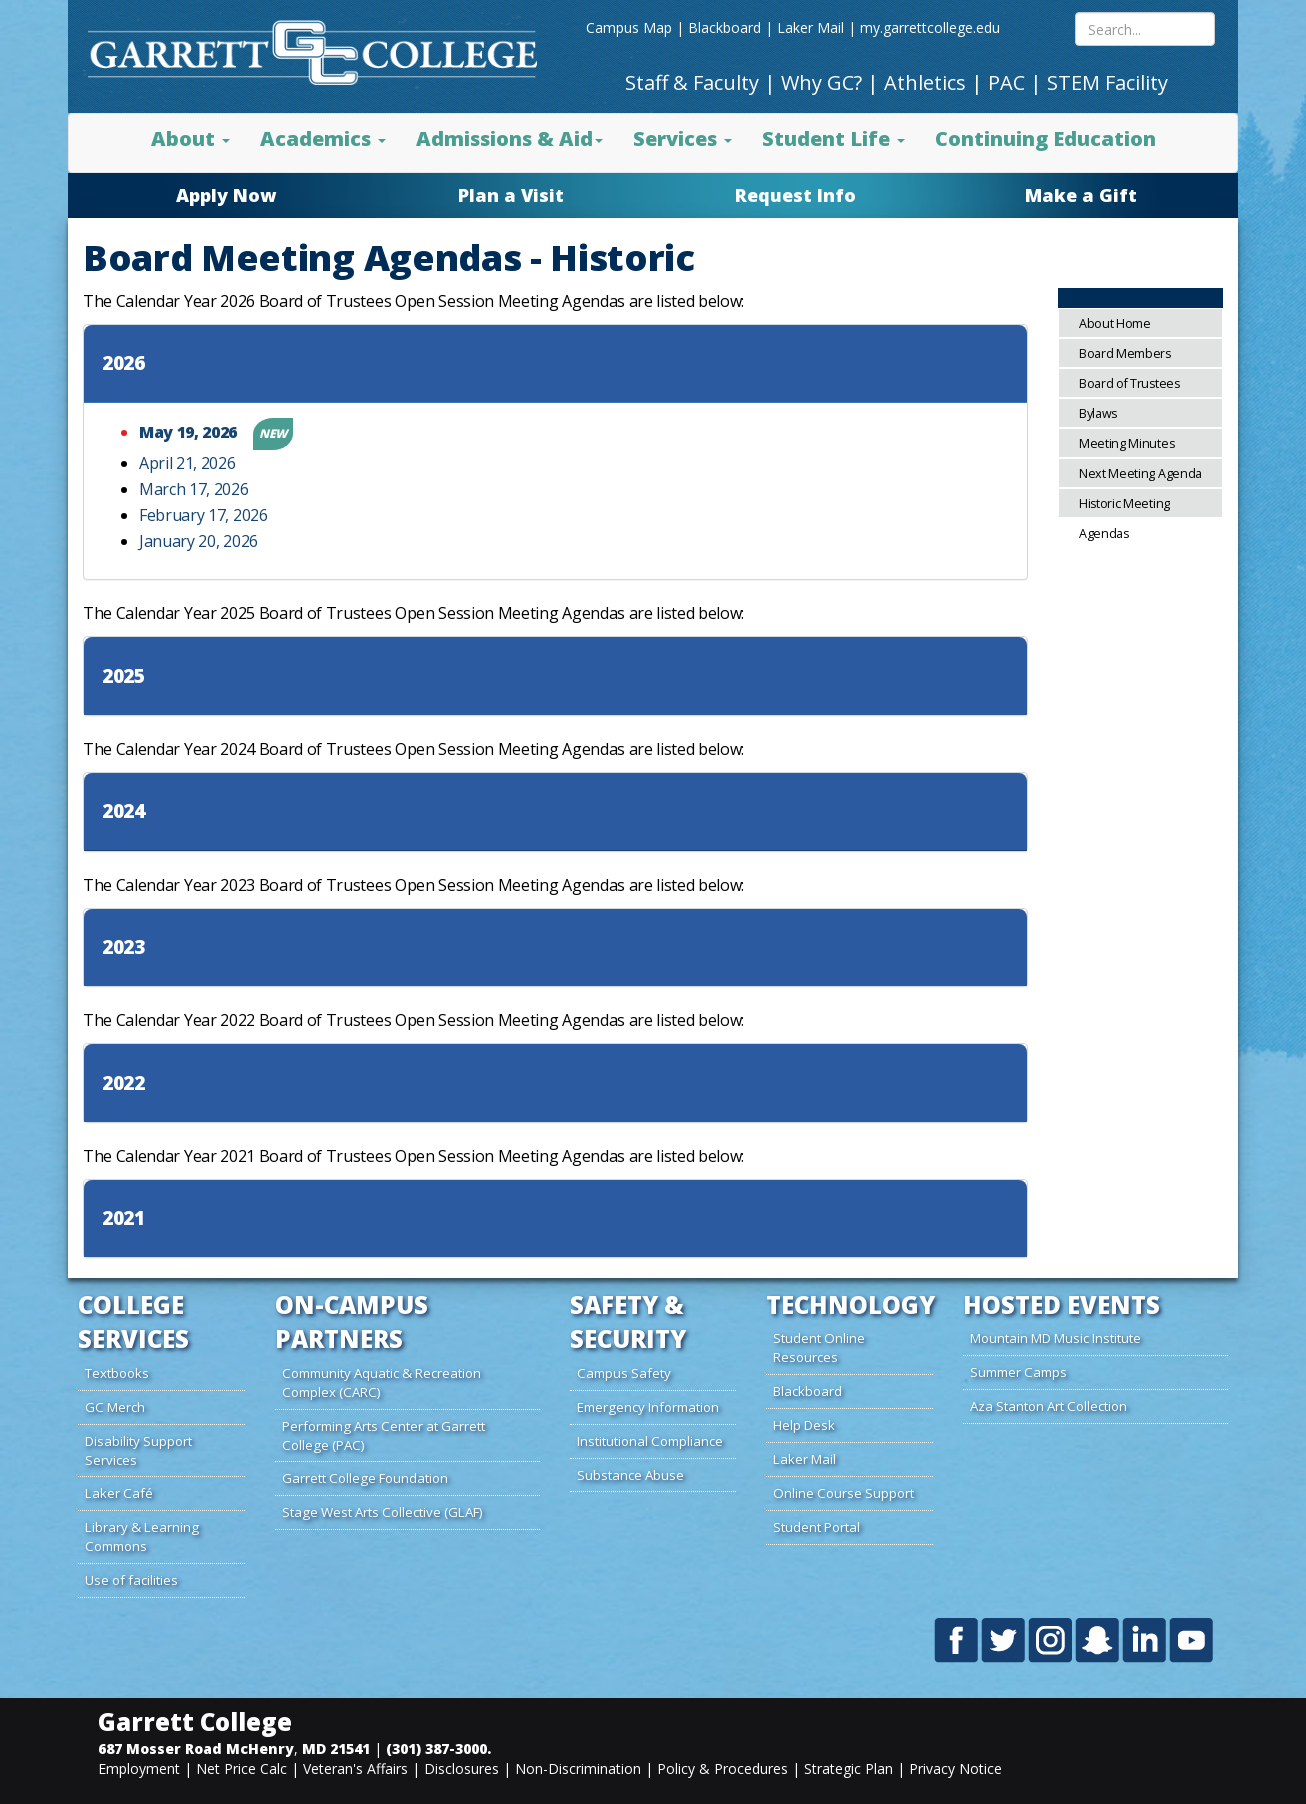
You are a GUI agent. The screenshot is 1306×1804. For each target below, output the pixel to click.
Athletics (925, 82)
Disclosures (461, 1768)
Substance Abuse (630, 1475)
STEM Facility (1107, 82)
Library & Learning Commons (142, 1536)
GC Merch (115, 1407)
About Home (1115, 323)
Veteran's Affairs (355, 1768)
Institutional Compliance (650, 1441)
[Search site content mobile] (1145, 29)
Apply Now (226, 195)
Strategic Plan (848, 1768)
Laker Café (119, 1493)
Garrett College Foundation (365, 1478)
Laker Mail (810, 27)
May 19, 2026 (190, 432)
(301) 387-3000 (436, 1748)
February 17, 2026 (203, 515)
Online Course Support (843, 1493)
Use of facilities (131, 1580)
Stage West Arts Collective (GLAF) (382, 1512)
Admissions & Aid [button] (509, 138)
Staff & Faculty (692, 82)
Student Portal (816, 1527)
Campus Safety (624, 1373)
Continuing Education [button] (1045, 138)
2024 (123, 811)
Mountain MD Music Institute (1055, 1338)
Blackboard (724, 27)
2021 (123, 1218)
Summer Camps (1018, 1372)
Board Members (1125, 353)
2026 (123, 363)
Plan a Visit (511, 195)
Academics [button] (323, 138)
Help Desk (804, 1425)
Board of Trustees (1129, 383)
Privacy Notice (955, 1768)
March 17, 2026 (194, 489)
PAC (1006, 82)
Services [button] (682, 138)
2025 (123, 676)
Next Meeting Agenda (1140, 473)
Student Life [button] (833, 138)
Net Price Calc (241, 1768)
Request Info (795, 195)
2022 (123, 1083)
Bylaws (1098, 413)
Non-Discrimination (578, 1768)
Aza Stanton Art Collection (1048, 1406)
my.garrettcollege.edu (930, 27)
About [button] (190, 138)
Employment (139, 1768)
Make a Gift (1081, 195)
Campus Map (629, 27)
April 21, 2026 (187, 463)
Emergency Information (648, 1407)
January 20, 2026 (198, 541)
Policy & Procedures (722, 1768)
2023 (123, 947)
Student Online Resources (819, 1347)
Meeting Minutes (1126, 443)
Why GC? (821, 82)
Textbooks (117, 1373)
